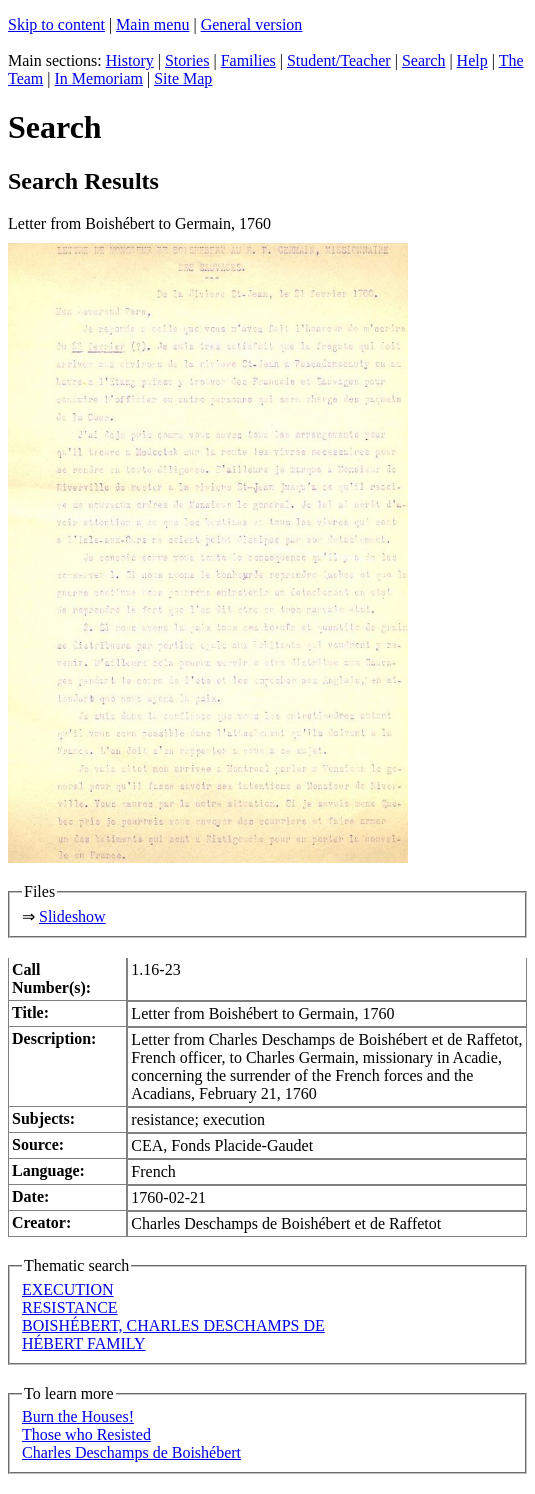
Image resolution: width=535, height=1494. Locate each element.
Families (248, 60)
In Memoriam (99, 78)
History (130, 60)
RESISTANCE (70, 1307)
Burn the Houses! (78, 1416)
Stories (187, 60)
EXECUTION (68, 1289)
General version (252, 24)
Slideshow (72, 916)
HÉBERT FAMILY (84, 1343)
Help (472, 60)
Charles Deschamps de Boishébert (131, 1452)
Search (424, 60)
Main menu (152, 24)
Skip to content (56, 24)
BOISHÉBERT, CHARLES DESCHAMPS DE (173, 1325)
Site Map (183, 78)
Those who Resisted (86, 1434)
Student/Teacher (339, 60)
